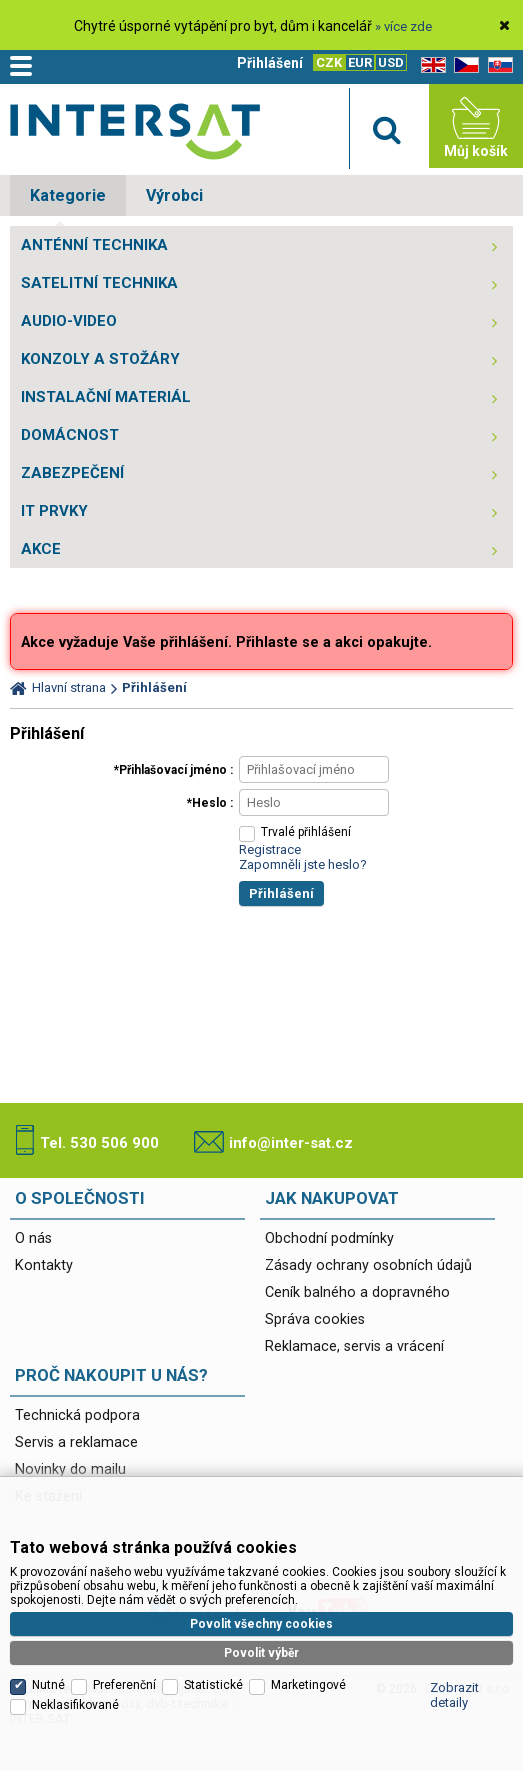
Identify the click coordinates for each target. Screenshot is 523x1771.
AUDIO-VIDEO (69, 321)
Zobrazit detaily (454, 1695)
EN (430, 65)
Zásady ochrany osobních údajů (368, 1265)
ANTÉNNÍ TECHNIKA (94, 245)
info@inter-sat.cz (291, 1143)
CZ (463, 65)
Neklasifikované (75, 1705)
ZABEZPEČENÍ (72, 473)
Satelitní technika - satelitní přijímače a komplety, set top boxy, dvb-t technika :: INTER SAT (135, 131)
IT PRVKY (54, 511)
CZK (329, 62)
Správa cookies (315, 1319)
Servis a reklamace (76, 1442)
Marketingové (308, 1685)
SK (497, 65)
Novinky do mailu (70, 1469)
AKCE (41, 549)
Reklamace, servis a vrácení (354, 1346)
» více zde (403, 26)
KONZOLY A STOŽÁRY (100, 359)
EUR (360, 62)
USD (391, 62)
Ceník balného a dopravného (357, 1292)
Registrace (270, 849)
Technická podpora (77, 1415)
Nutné (48, 1685)
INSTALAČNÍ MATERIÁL (106, 397)
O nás (33, 1238)
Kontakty (44, 1265)
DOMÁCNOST (70, 435)
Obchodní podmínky (329, 1238)
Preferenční (124, 1685)
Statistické (213, 1685)
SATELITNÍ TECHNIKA (99, 283)
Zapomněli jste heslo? (303, 864)
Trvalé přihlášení (306, 832)
